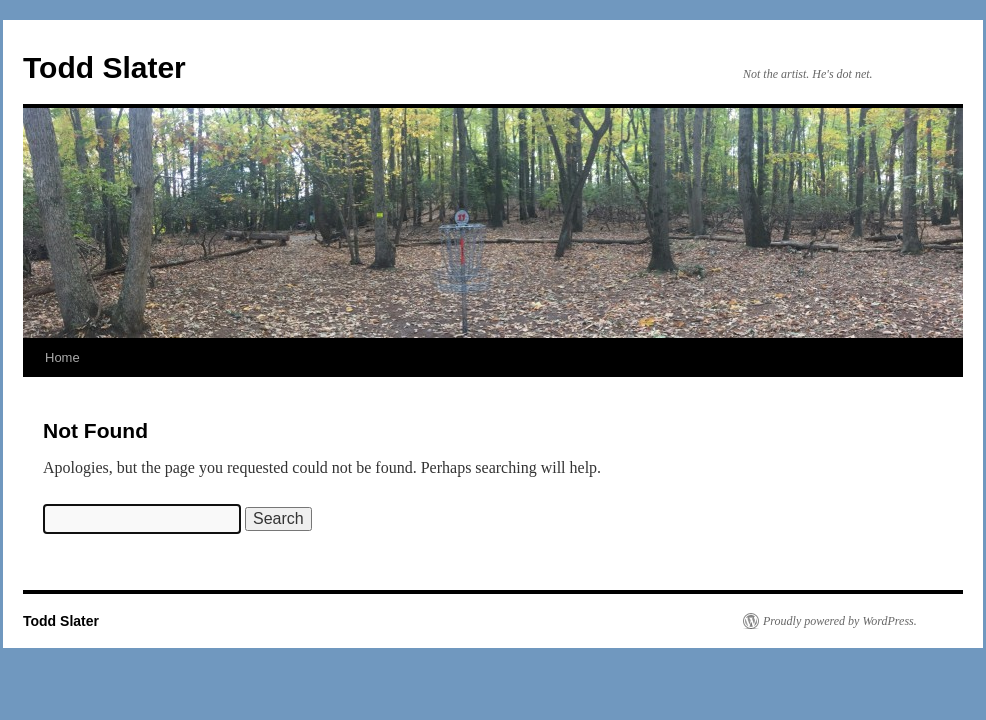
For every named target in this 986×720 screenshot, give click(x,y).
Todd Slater (104, 67)
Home (62, 357)
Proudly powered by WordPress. (840, 621)
